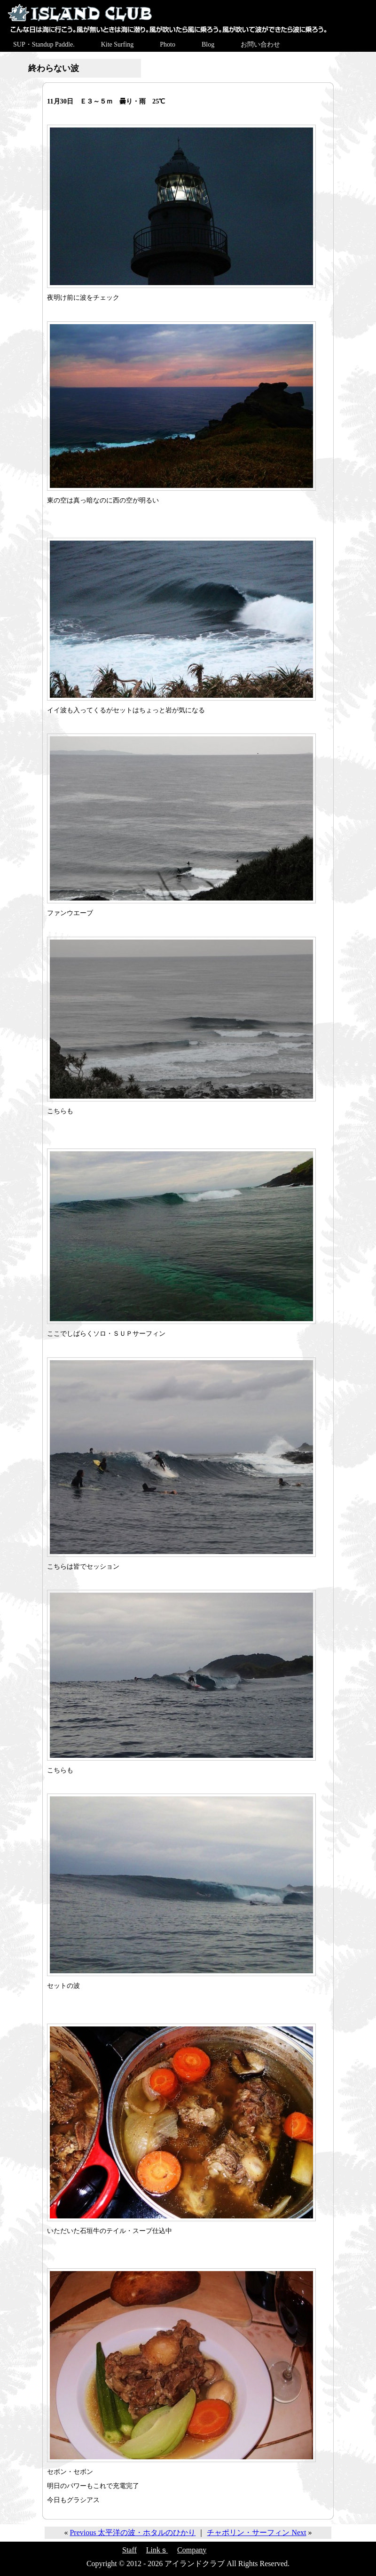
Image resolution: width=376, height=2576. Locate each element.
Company (191, 2550)
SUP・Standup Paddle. (44, 44)
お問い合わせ (260, 44)
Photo (167, 44)
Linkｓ (157, 2550)
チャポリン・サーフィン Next (256, 2532)
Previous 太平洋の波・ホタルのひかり (133, 2532)
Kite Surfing (117, 44)
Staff (129, 2550)
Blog (208, 44)
